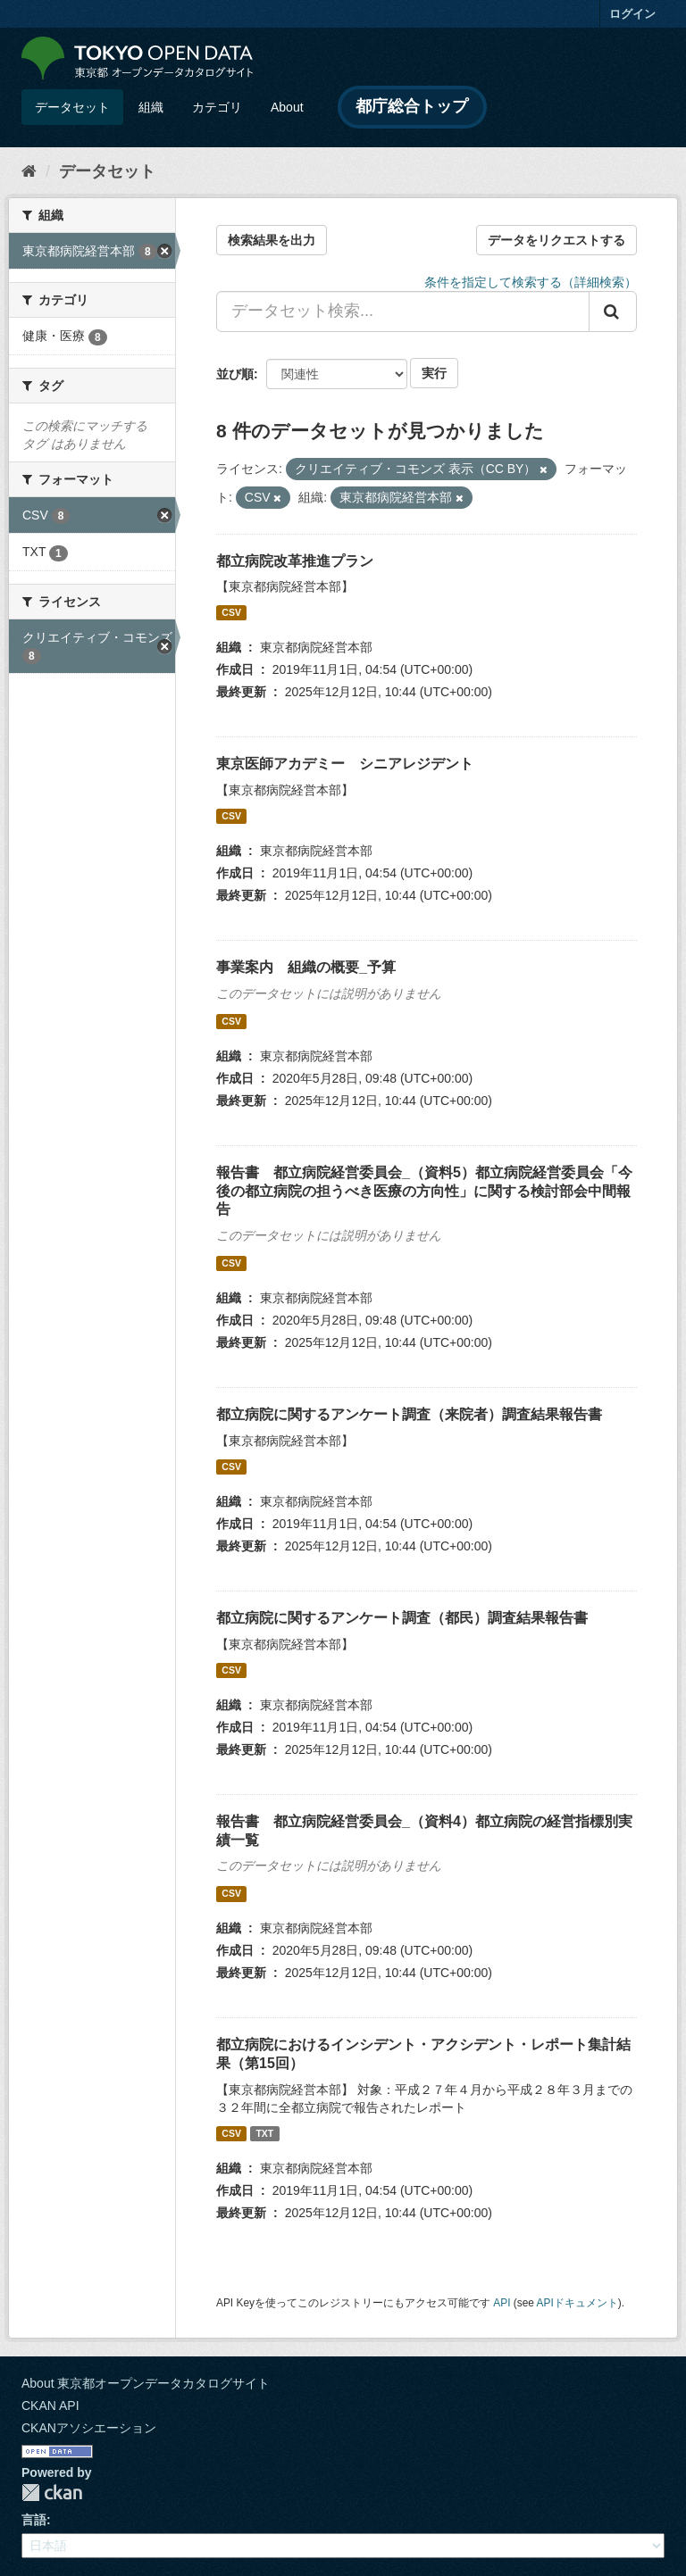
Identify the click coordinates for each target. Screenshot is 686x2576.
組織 (150, 107)
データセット (72, 107)
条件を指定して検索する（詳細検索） (530, 282)
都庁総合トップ (412, 106)
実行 (434, 373)
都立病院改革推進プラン (294, 561)
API (501, 2303)
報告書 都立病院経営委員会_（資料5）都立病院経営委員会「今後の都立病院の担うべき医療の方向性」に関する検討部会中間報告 (424, 1191)
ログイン (632, 14)
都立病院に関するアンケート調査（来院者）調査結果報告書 (409, 1414)
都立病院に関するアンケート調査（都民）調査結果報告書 (402, 1617)
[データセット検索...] (403, 311)
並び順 (235, 374)
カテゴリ (217, 107)
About (287, 107)
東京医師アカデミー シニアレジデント (344, 763)
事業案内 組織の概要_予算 (306, 967)
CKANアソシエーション (88, 2428)
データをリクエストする (556, 240)
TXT (264, 2133)
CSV (231, 612)
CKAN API (50, 2405)
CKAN (51, 2492)
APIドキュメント (577, 2303)
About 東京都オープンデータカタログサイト (145, 2383)
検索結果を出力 (271, 240)
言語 (33, 2520)
